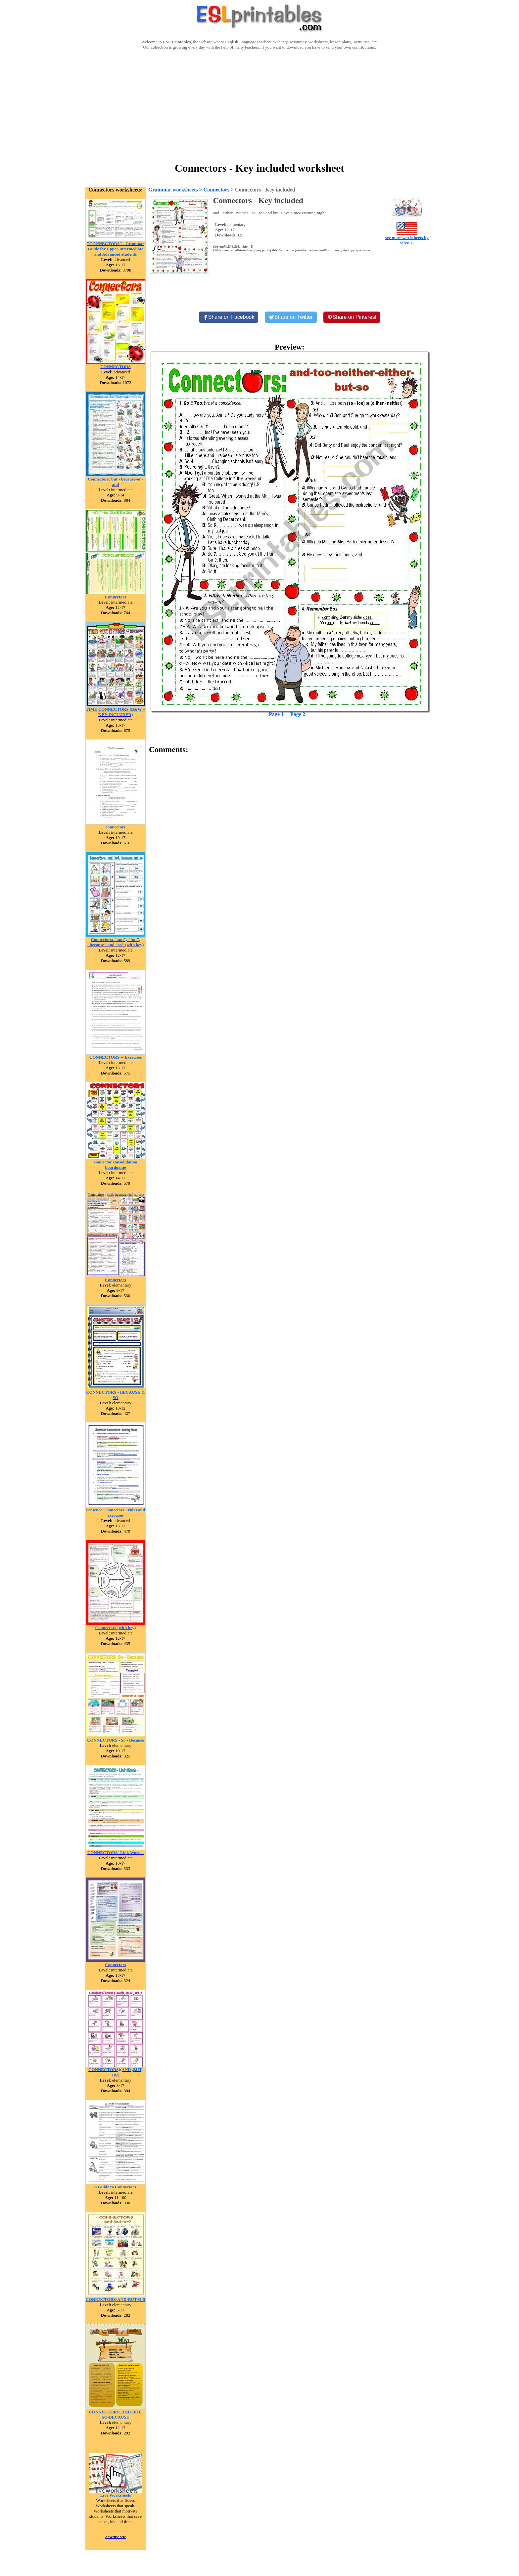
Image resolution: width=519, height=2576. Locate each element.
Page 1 (276, 714)
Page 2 (297, 714)
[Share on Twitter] (290, 317)
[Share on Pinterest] (352, 317)
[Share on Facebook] (229, 317)
